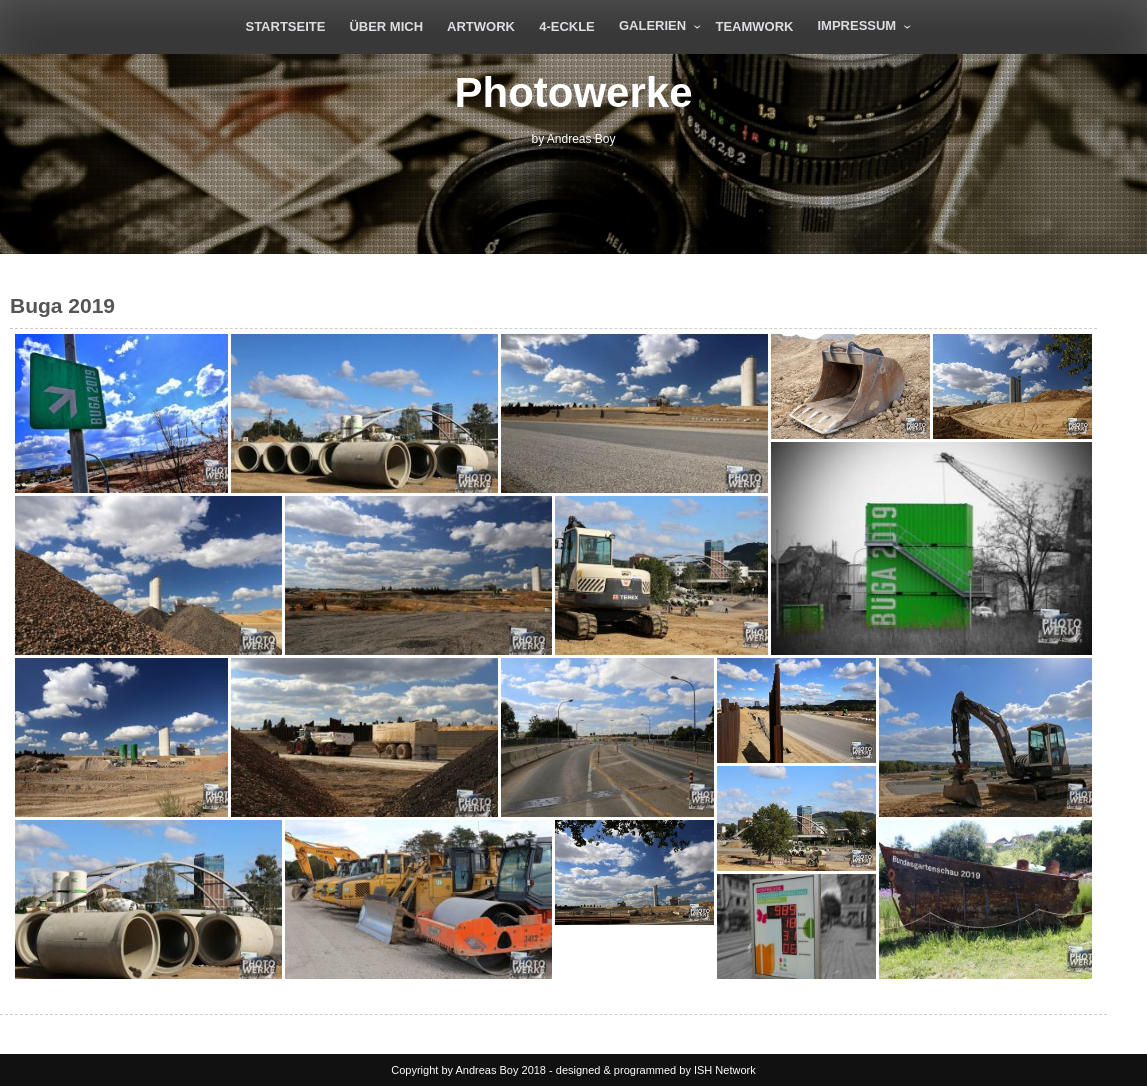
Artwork (481, 26)
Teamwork (754, 26)
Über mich (386, 26)
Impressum (856, 25)
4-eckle (567, 26)
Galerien (652, 25)
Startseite (285, 26)
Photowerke (573, 92)
